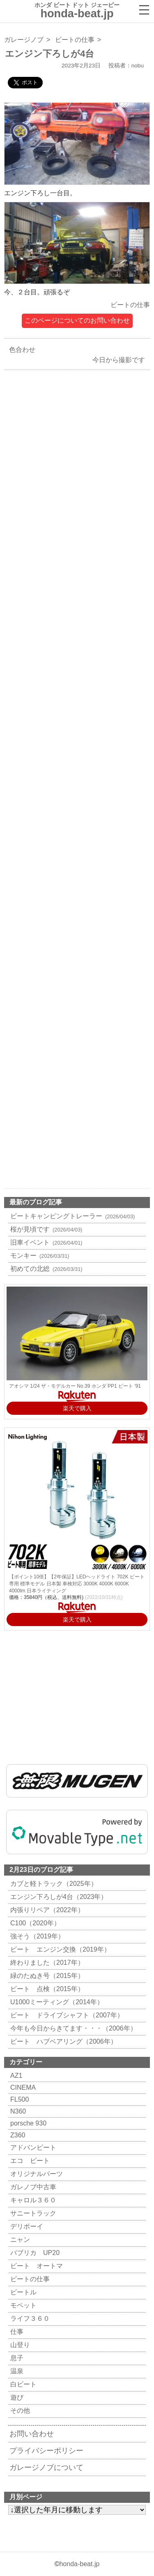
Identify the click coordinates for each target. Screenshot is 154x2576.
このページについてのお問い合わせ (77, 320)
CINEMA (22, 2087)
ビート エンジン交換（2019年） (59, 1949)
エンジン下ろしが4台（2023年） (58, 1896)
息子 (15, 2357)
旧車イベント (45, 1242)
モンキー (38, 1255)
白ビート (22, 2384)
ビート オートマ (35, 2265)
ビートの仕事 (74, 39)
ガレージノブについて (46, 2467)
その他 (19, 2410)
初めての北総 (45, 1268)
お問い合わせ (31, 2434)
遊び (15, 2397)
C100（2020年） (34, 1923)
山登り (19, 2344)
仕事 (15, 2331)
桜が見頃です (45, 1229)
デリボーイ (25, 2226)
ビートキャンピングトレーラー (71, 1216)
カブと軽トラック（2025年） (52, 1883)
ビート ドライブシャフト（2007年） (66, 2015)
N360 (17, 2111)
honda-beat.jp (79, 2563)
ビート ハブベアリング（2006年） (62, 2041)
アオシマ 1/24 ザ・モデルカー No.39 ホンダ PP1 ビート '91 (75, 1386)
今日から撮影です (120, 359)
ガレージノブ (24, 39)
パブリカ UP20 (34, 2252)
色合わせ (20, 349)
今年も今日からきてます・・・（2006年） (72, 2028)
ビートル (22, 2292)
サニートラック (32, 2213)
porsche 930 (27, 2123)
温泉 (15, 2371)
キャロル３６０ (32, 2200)
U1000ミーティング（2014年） (55, 2001)
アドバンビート (32, 2147)
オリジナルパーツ (35, 2173)
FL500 (18, 2099)
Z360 (16, 2135)
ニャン (19, 2239)
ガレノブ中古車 (32, 2186)
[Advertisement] (77, 717)
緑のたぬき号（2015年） (46, 1975)
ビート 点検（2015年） (46, 1988)
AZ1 (15, 2075)
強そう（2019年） (36, 1936)
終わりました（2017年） (46, 1962)
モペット (22, 2305)
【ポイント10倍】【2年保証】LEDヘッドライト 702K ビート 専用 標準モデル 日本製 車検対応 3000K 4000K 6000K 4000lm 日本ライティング (77, 1584)
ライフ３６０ (29, 2318)
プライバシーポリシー (46, 2451)
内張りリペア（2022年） (46, 1909)
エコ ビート (29, 2160)
